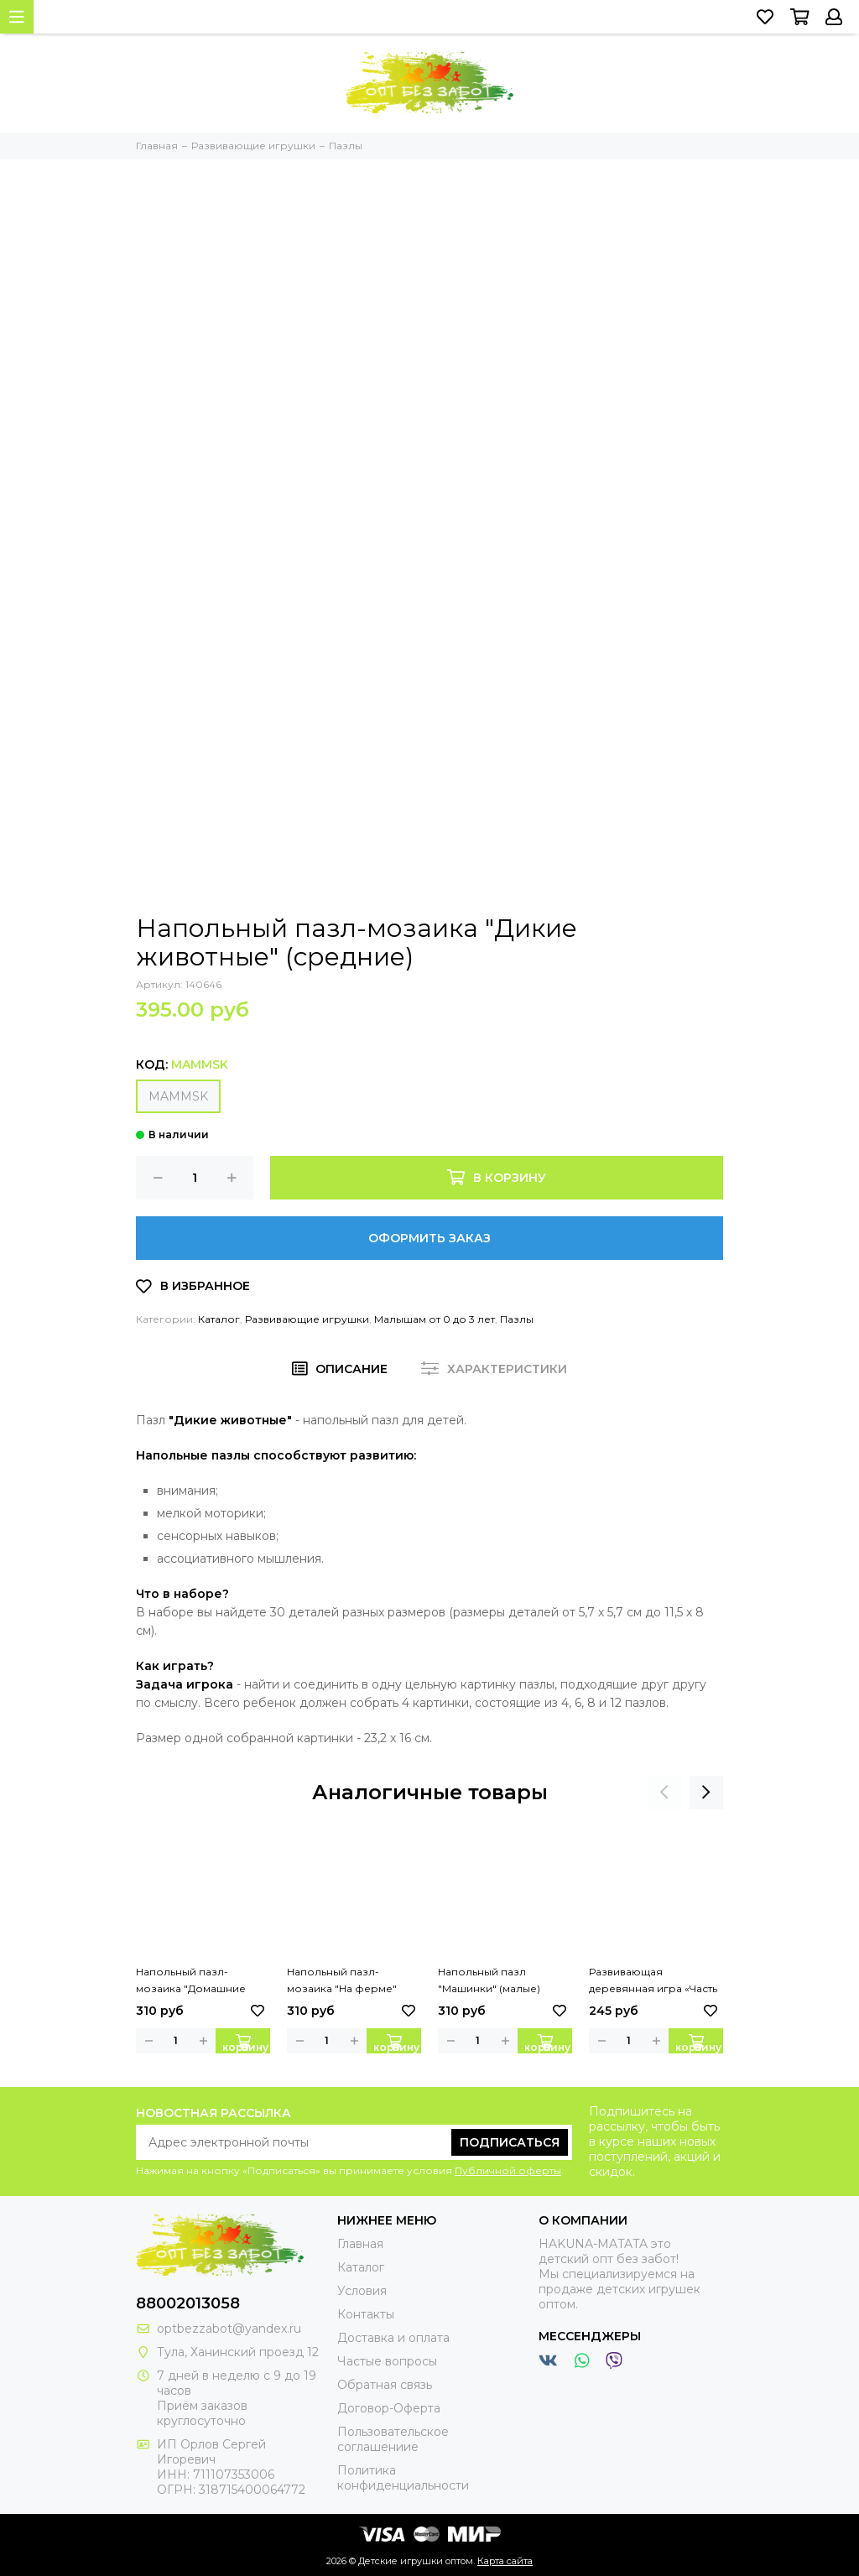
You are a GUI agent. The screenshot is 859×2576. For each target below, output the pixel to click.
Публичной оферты (508, 2170)
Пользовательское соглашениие (393, 2439)
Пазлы (517, 1319)
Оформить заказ (429, 1238)
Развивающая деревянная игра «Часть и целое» (653, 1981)
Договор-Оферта (388, 2408)
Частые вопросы (387, 2361)
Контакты (365, 2314)
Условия (362, 2290)
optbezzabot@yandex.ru (229, 2328)
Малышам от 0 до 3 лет (434, 1319)
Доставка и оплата (393, 2337)
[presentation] (664, 1792)
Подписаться (510, 2142)
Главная (360, 2243)
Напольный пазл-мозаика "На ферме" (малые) (342, 1981)
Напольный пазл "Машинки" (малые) (489, 1980)
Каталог (219, 1319)
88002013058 (188, 2303)
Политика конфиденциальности (403, 2478)
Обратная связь (384, 2384)
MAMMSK (178, 1096)
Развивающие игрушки (307, 1319)
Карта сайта (505, 2561)
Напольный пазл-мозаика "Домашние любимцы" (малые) (191, 1981)
